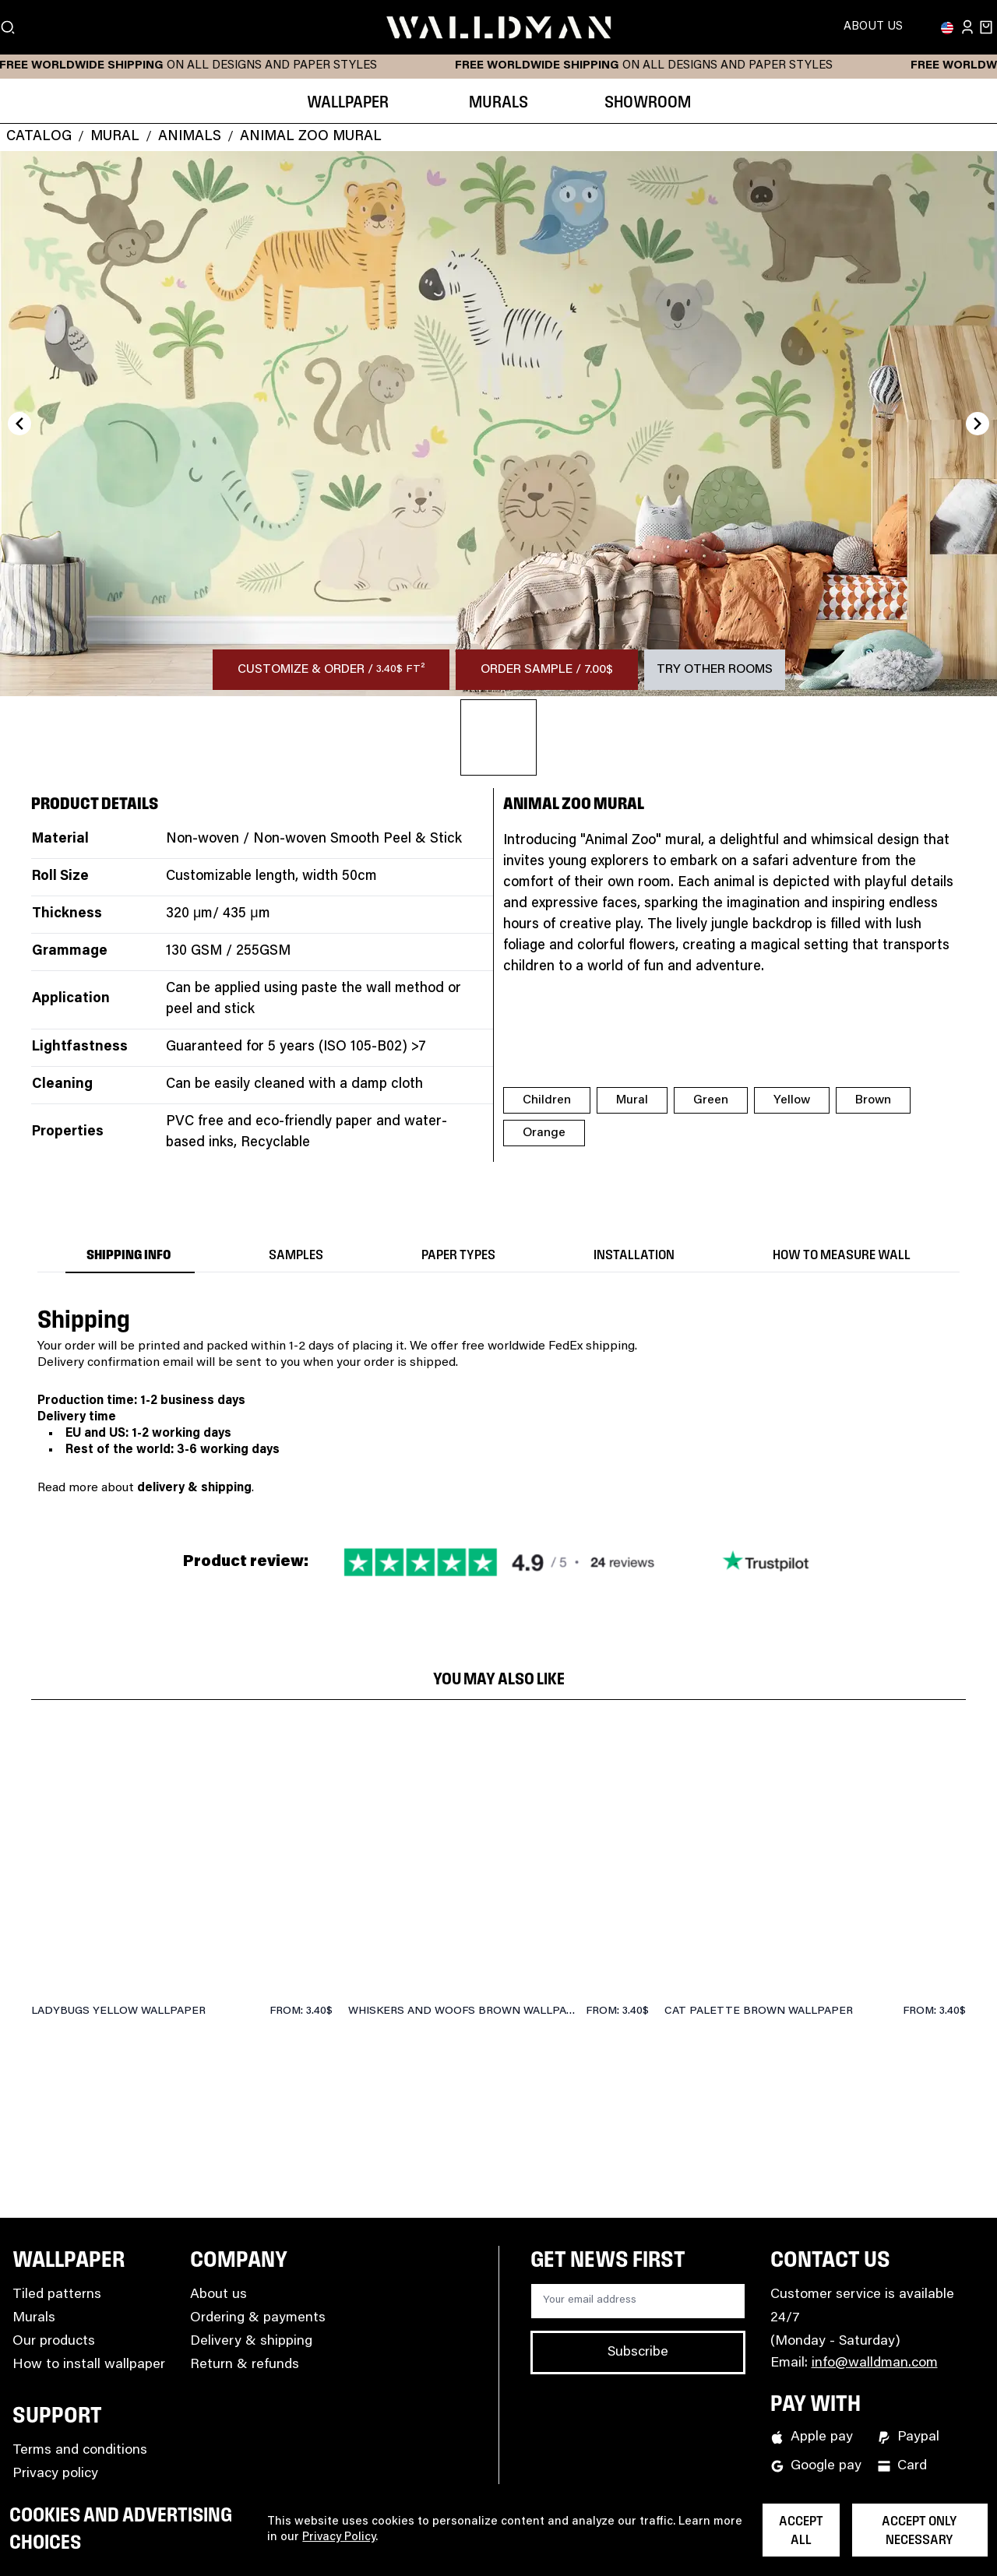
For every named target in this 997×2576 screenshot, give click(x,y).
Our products (53, 2342)
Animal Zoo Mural (311, 137)
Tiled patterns (56, 2295)
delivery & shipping (194, 1488)
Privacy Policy (338, 2537)
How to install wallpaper (88, 2365)
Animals (189, 137)
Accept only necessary (919, 2531)
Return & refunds (244, 2365)
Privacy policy (55, 2474)
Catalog (39, 137)
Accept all (801, 2531)
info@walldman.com (875, 2363)
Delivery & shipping (251, 2342)
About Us (873, 27)
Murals (33, 2318)
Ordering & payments (258, 2318)
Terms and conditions (79, 2451)
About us (218, 2295)
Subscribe (638, 2352)
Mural (114, 137)
